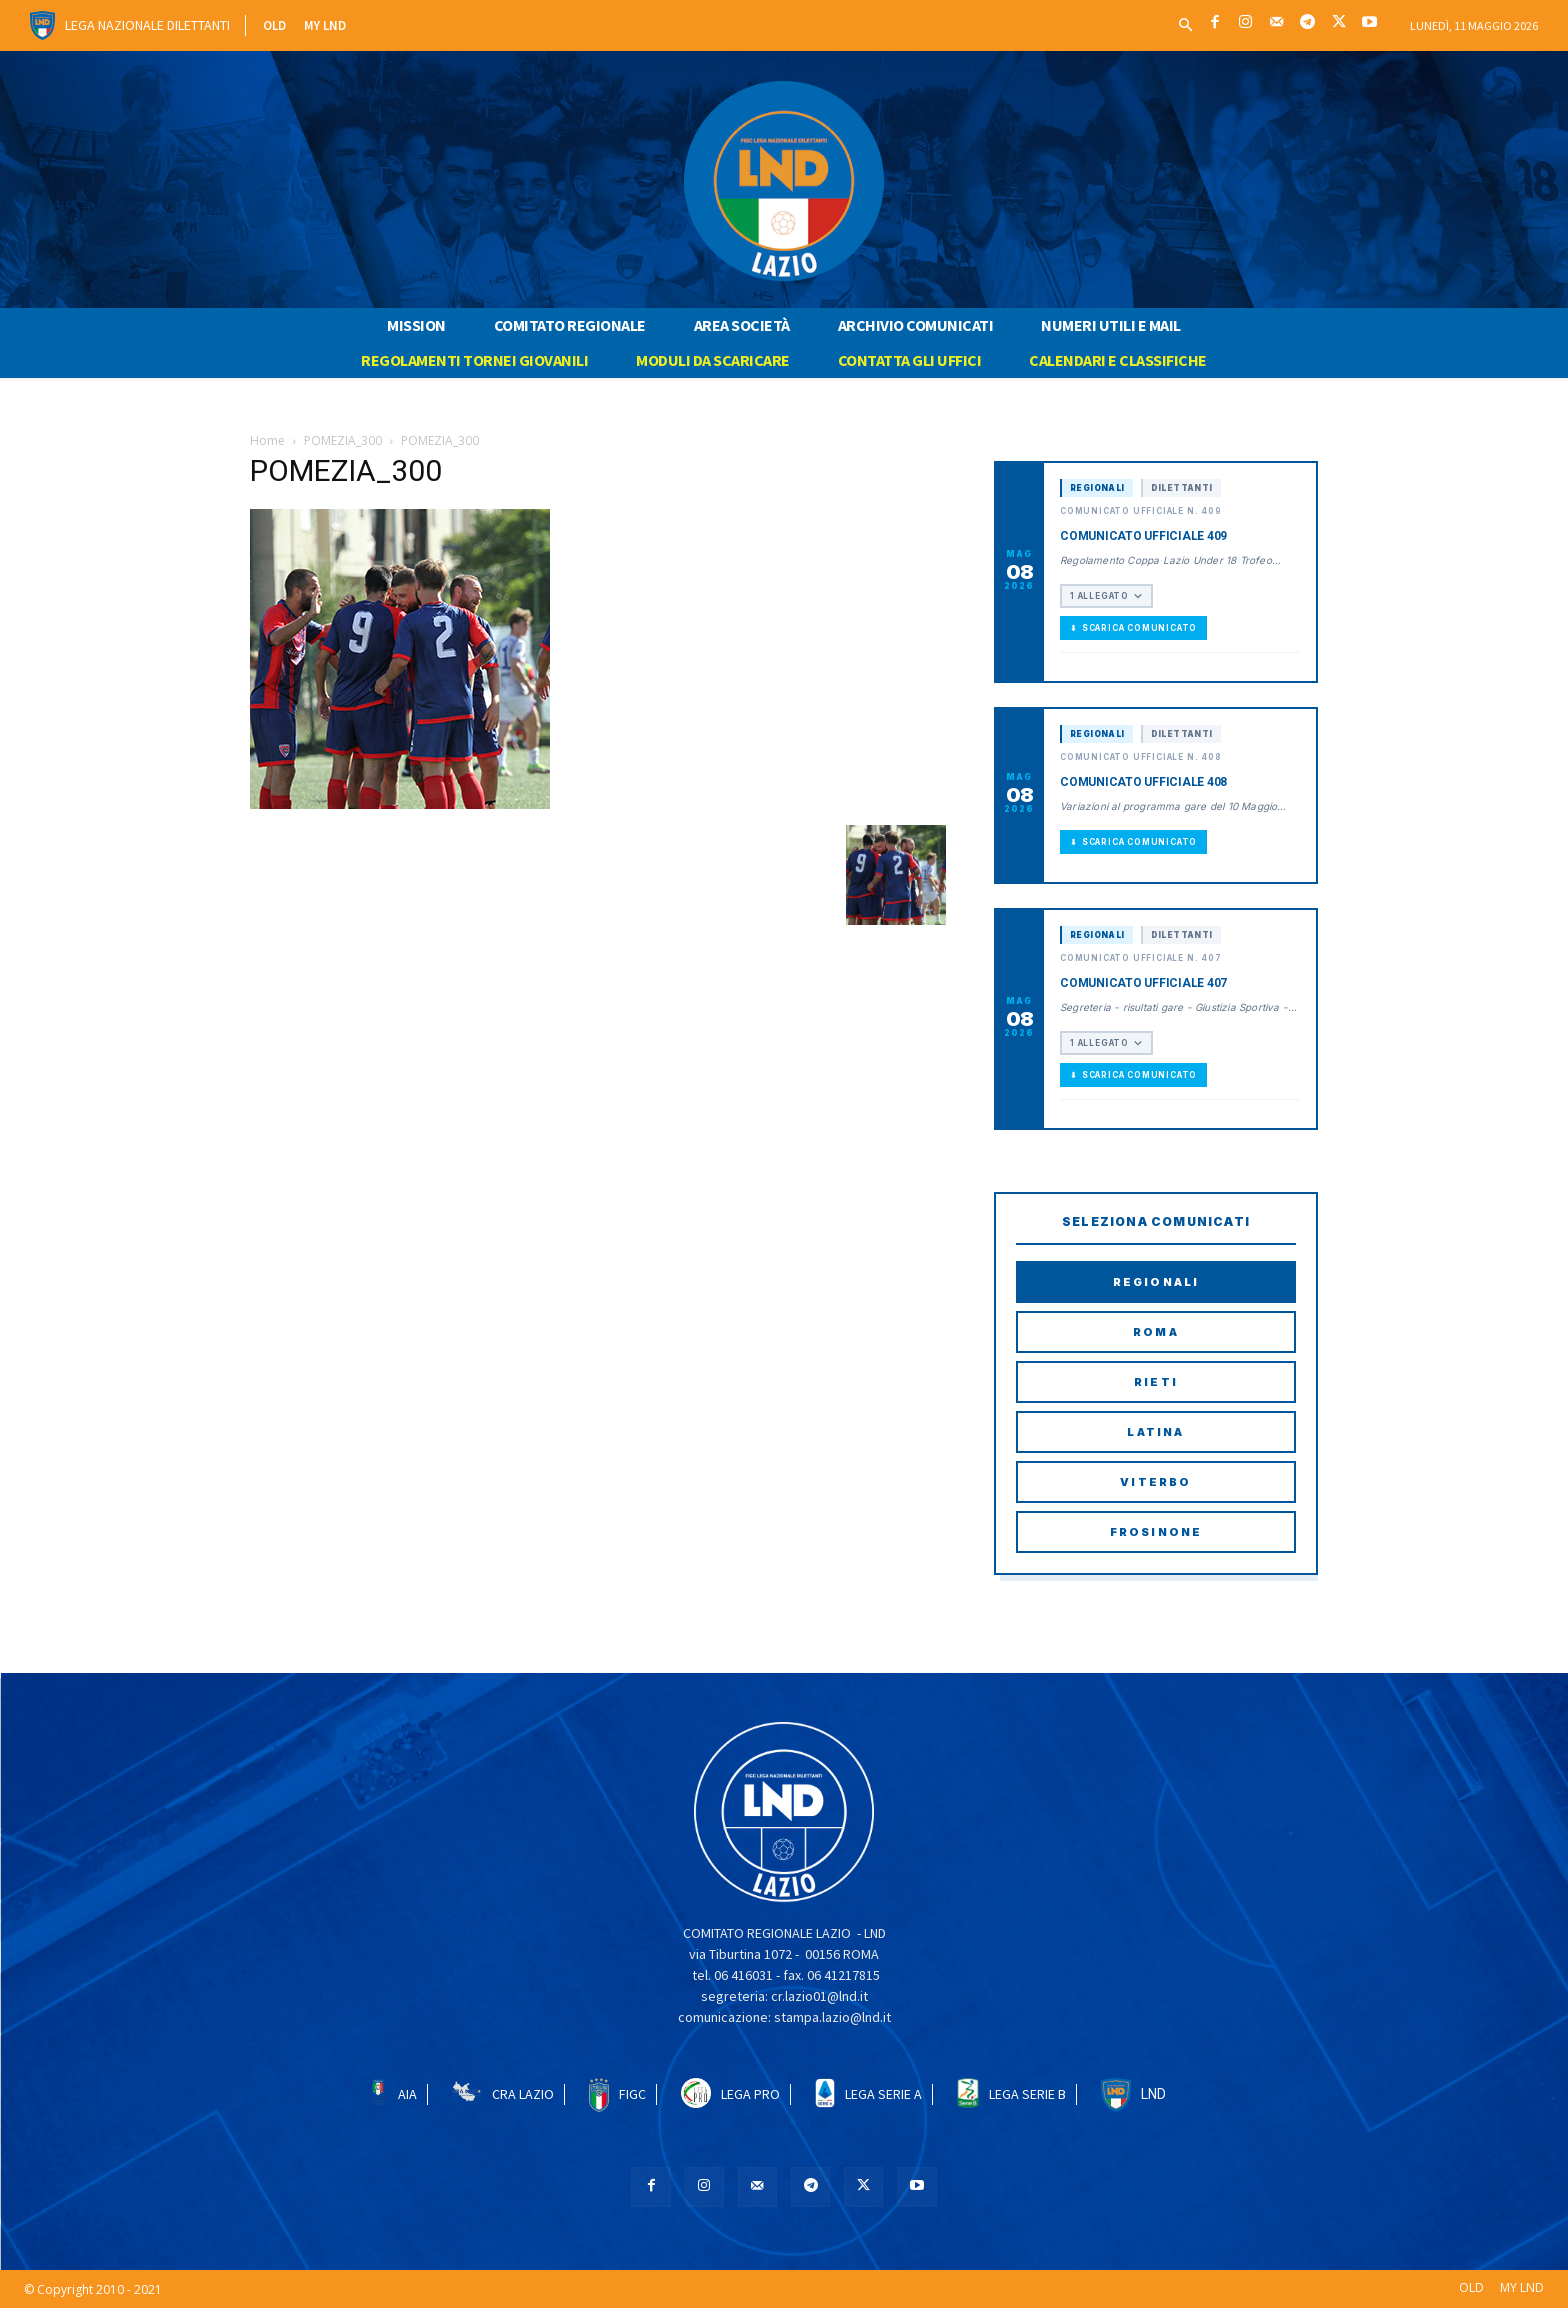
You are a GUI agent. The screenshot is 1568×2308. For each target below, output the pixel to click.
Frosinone (1156, 1532)
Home (267, 440)
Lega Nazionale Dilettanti (147, 25)
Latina (1155, 1432)
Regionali (1156, 1282)
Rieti (1156, 1382)
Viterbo (1155, 1482)
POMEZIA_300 (343, 440)
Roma (1156, 1332)
